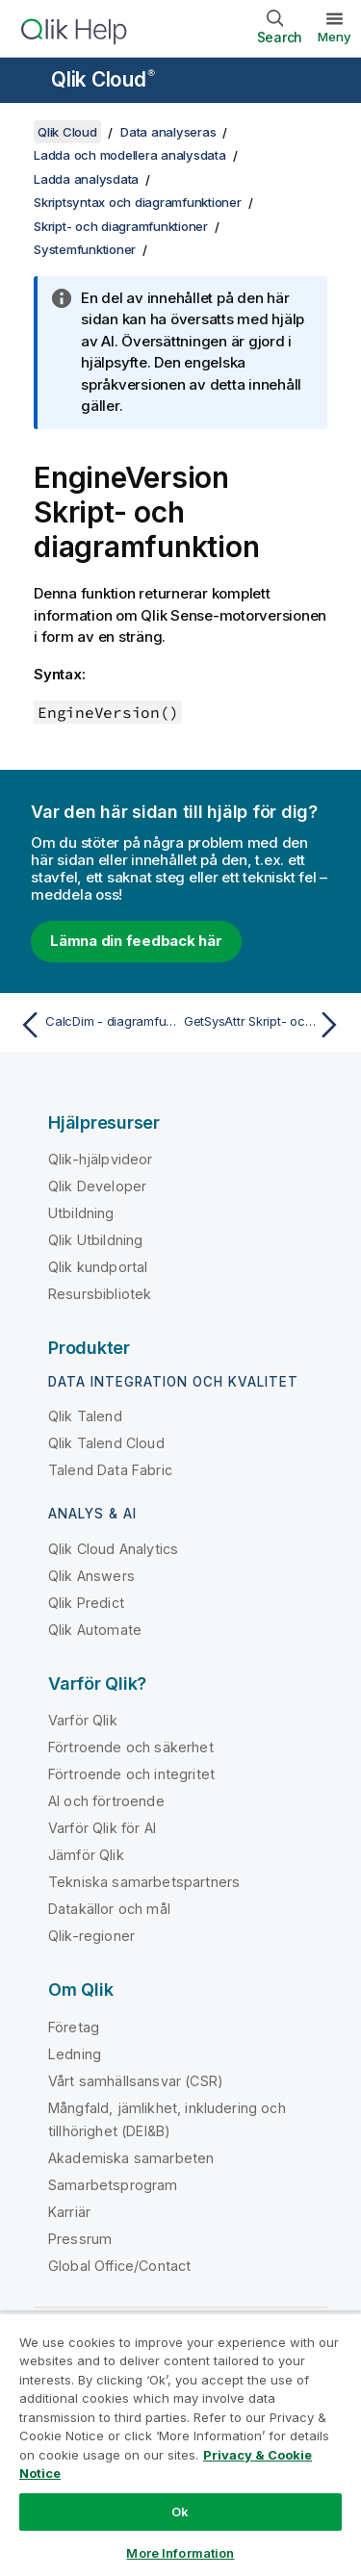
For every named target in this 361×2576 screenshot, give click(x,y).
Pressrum (80, 2239)
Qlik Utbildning (95, 1240)
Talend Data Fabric (110, 1470)
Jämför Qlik (86, 1855)
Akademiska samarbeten (131, 2158)
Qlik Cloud (103, 79)
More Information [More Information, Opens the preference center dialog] (180, 2553)
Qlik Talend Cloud (106, 1443)
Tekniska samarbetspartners (144, 1882)
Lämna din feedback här (136, 940)
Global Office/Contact (119, 2265)
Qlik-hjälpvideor (100, 1159)
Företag (73, 2027)
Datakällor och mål (109, 1908)
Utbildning (81, 1213)
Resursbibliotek (99, 1294)
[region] (180, 2444)
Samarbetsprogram (113, 2185)
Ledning (74, 2054)
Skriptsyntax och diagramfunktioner (138, 202)
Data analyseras (168, 132)
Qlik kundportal (97, 1267)
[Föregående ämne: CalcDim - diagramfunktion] (95, 1024)
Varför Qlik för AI (102, 1828)
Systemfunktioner (85, 249)
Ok (180, 2511)
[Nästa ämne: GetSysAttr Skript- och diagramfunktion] (265, 1024)
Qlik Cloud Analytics (113, 1549)
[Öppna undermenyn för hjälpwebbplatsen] (27, 81)
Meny (334, 36)
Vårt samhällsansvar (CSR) (135, 2081)
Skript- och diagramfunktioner (121, 226)
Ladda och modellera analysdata (130, 155)
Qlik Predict (86, 1602)
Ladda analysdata (86, 179)
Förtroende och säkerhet (131, 1747)
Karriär (69, 2212)
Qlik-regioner (91, 1935)
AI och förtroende (106, 1801)
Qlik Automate (95, 1629)
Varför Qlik (82, 1720)
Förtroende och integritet (131, 1774)
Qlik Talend (85, 1416)
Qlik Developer (97, 1186)
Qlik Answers (91, 1576)
